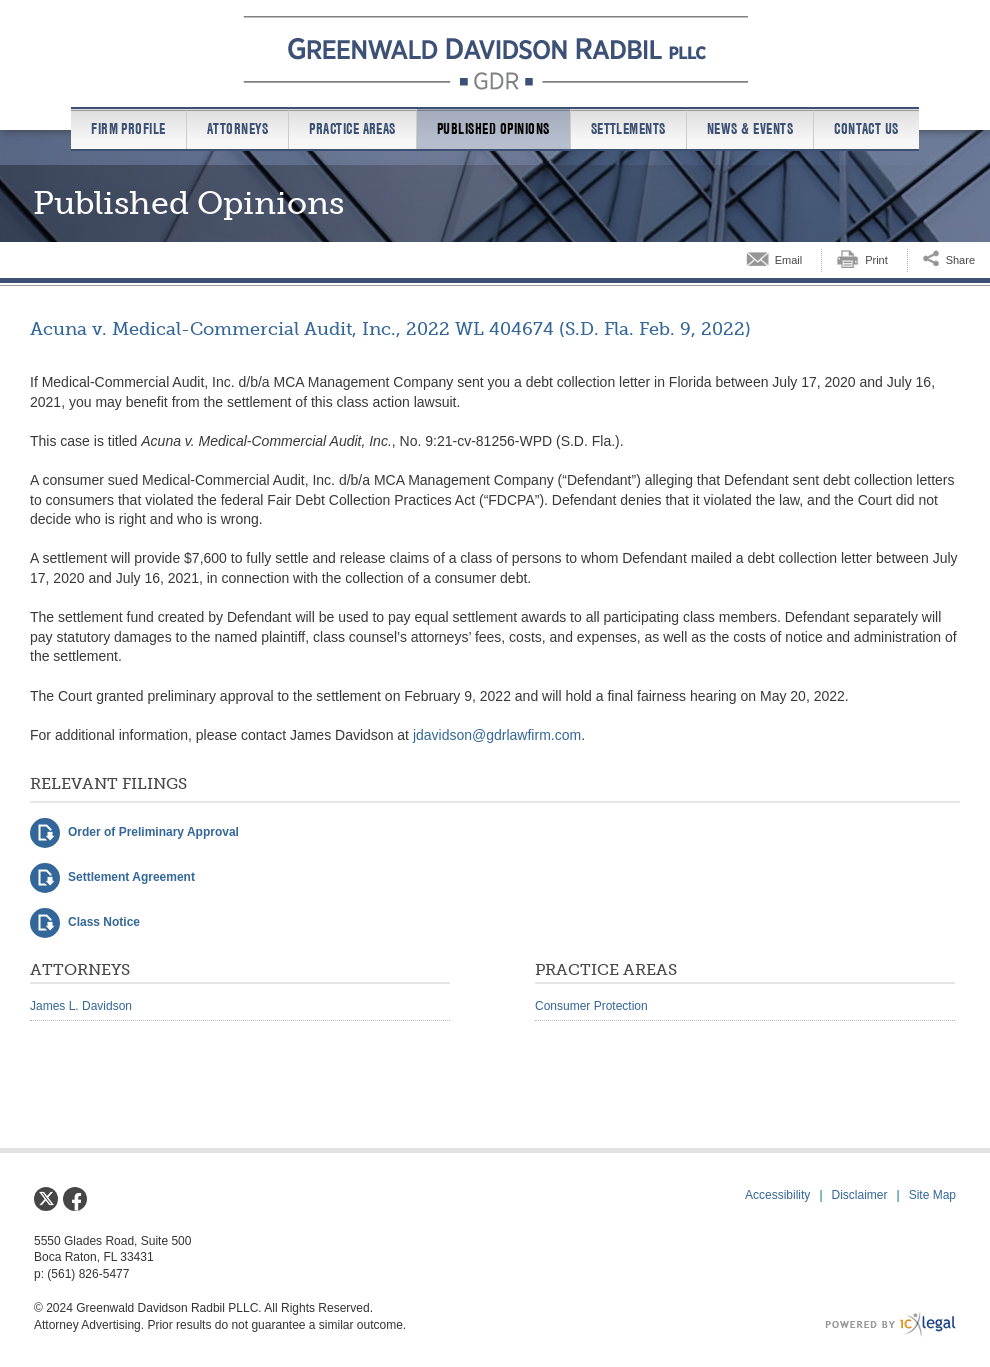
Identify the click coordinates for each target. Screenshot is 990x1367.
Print (876, 260)
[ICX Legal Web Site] (890, 1324)
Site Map (932, 1195)
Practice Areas (352, 129)
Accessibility (777, 1195)
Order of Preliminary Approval (153, 832)
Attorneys (237, 129)
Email (789, 260)
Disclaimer (860, 1195)
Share (960, 260)
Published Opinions (493, 129)
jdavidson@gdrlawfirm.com (497, 735)
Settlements (628, 129)
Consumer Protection (591, 1006)
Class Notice (104, 922)
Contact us (866, 129)
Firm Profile (128, 129)
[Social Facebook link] (75, 1199)
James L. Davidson (81, 1006)
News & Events (750, 129)
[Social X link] (46, 1199)
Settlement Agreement (131, 877)
